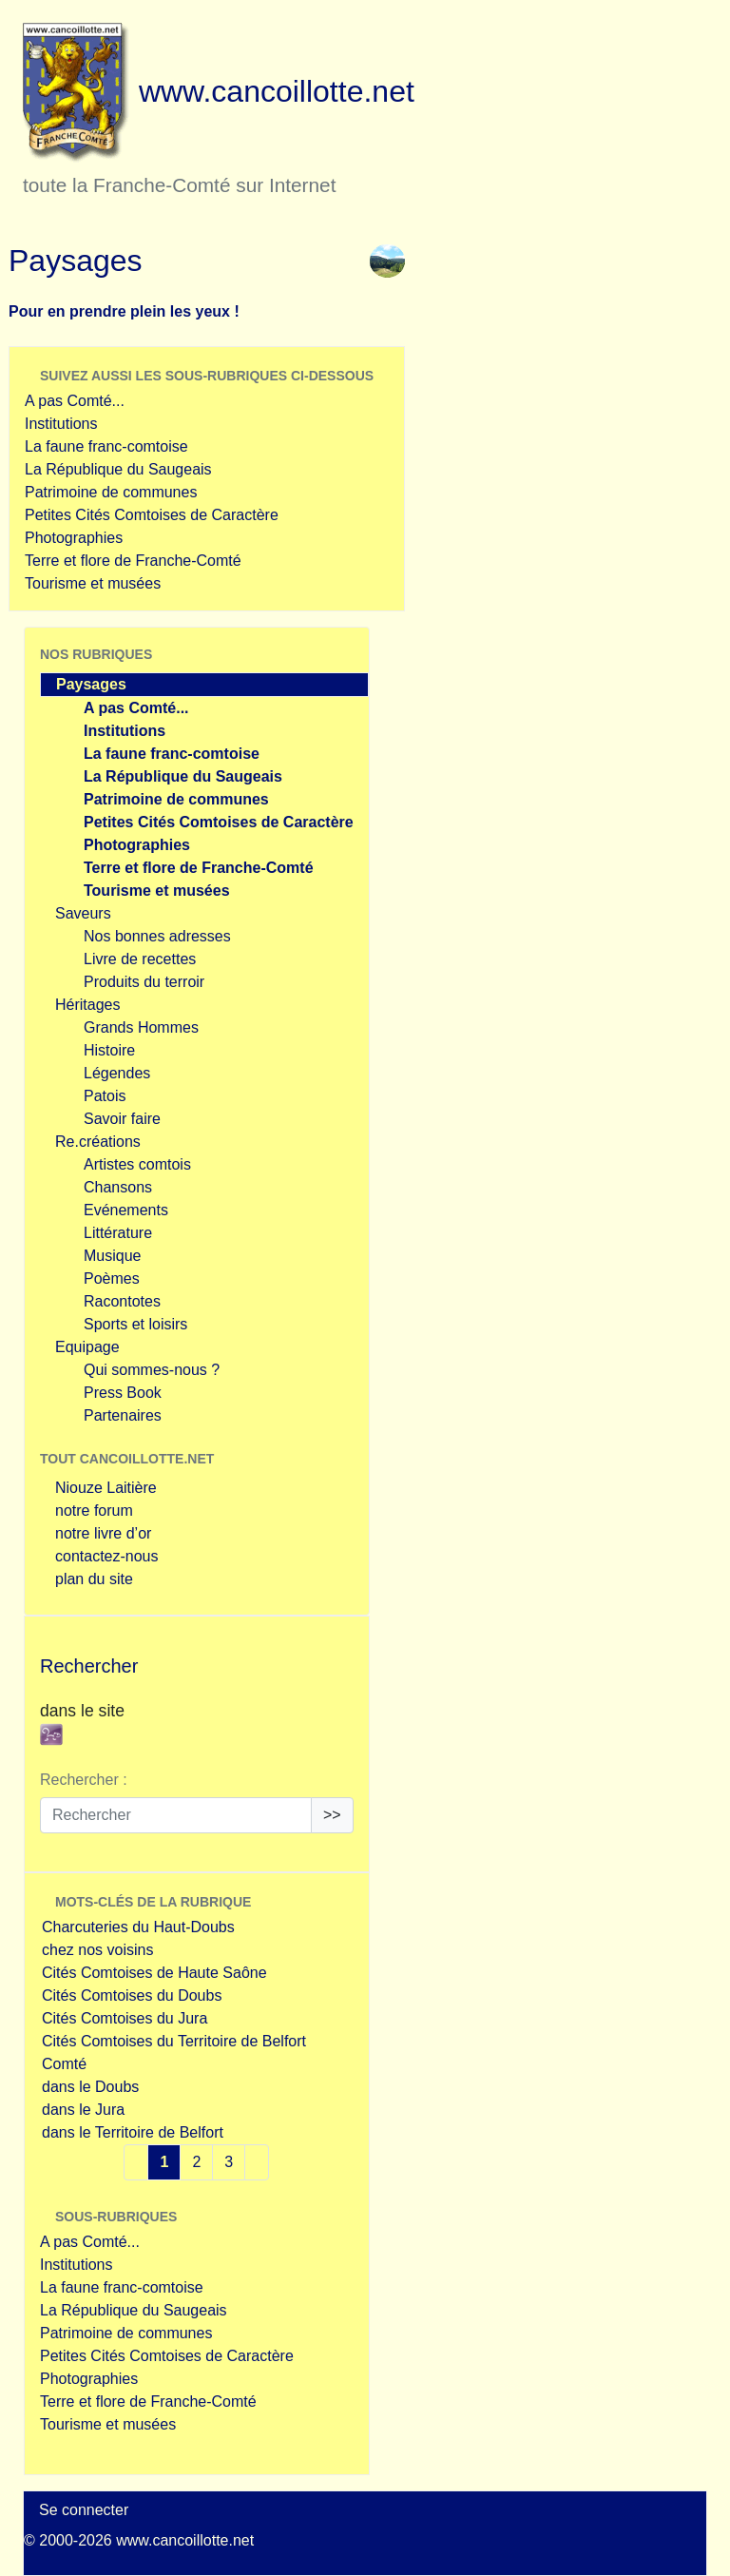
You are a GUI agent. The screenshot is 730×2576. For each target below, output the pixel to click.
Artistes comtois (137, 1164)
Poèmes (112, 1278)
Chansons (118, 1187)
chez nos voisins (97, 1950)
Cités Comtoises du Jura (124, 2018)
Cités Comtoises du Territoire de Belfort (174, 2041)
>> (332, 1815)
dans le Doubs (90, 2087)
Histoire (109, 1050)
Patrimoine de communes (111, 492)
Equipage (87, 1347)
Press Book (123, 1393)
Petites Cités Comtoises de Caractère (152, 515)
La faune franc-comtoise (106, 446)
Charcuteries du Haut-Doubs (138, 1927)
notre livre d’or (103, 1533)
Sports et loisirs (135, 1324)
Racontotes (122, 1301)
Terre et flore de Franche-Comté (133, 560)
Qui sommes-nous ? (152, 1370)
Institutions (61, 424)
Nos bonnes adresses (157, 936)
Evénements (126, 1210)
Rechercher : (83, 1780)
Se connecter (83, 2510)
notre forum (94, 1510)
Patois (104, 1096)
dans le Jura (83, 2109)
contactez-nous (107, 1556)
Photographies (74, 538)
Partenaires (123, 1415)
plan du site (94, 1579)
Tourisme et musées (93, 583)
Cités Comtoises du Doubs (131, 1995)
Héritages (87, 1005)
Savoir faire (122, 1119)
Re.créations (98, 1141)
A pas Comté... (75, 401)
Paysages (91, 684)
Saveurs (83, 913)
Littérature (118, 1233)
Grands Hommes (141, 1027)
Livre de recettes (140, 959)
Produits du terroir (144, 982)
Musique (112, 1256)
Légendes (117, 1073)
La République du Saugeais (118, 469)
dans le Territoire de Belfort (132, 2132)
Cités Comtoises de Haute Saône (154, 1973)
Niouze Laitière (106, 1488)
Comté (64, 2064)
